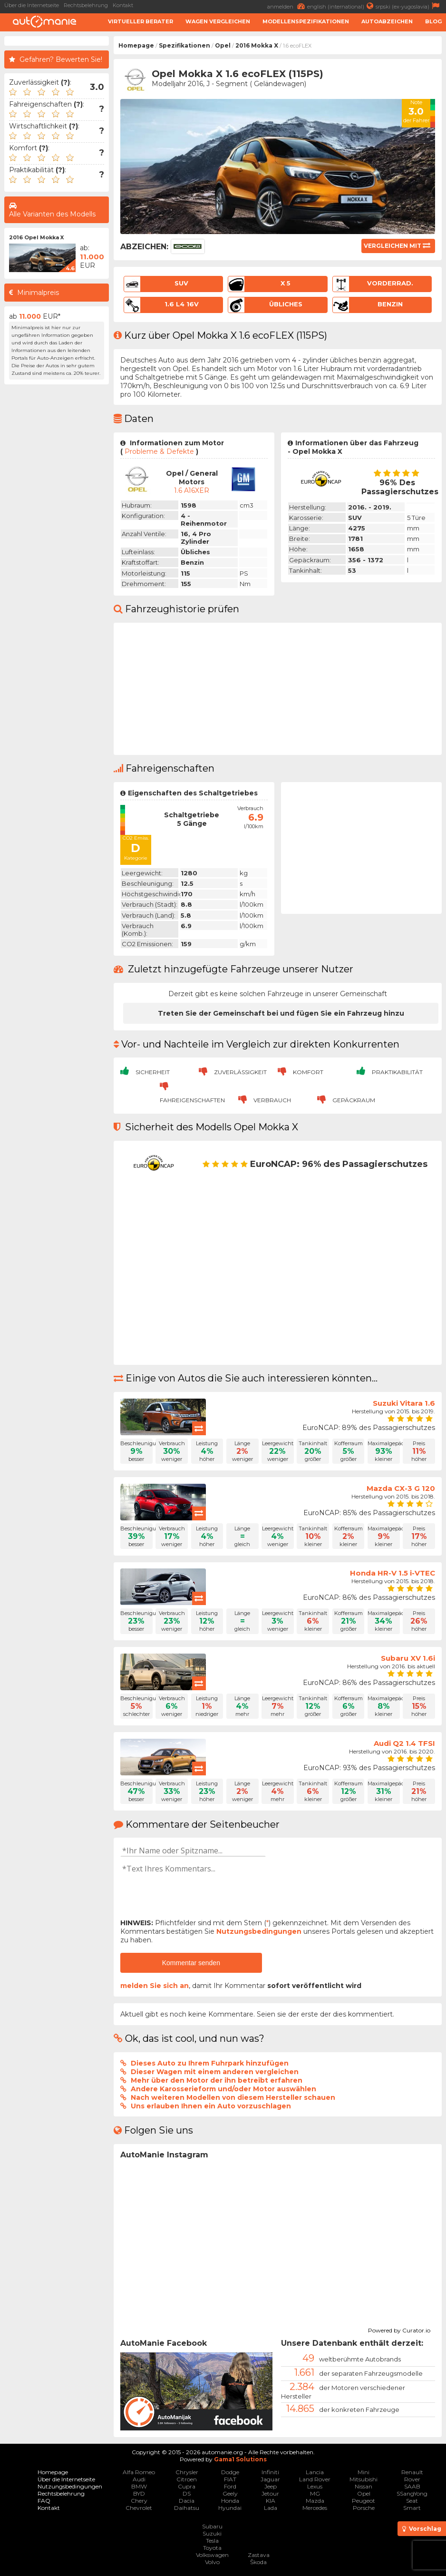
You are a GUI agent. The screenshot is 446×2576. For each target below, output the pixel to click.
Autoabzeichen (387, 21)
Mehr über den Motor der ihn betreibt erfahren (216, 2080)
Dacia (186, 2500)
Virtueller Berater (140, 21)
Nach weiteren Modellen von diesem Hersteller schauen (233, 2097)
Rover (412, 2479)
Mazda (315, 2500)
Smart (412, 2507)
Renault (412, 2472)
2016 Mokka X (256, 45)
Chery (139, 2500)
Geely (230, 2493)
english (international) (341, 6)
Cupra (186, 2486)
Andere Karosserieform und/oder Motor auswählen (223, 2089)
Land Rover (314, 2479)
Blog (433, 21)
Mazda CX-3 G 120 (401, 1488)
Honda (230, 2500)
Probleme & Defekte (159, 451)
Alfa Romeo (139, 2472)
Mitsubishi (363, 2479)
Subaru (212, 2526)
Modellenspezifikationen (305, 21)
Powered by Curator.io (399, 2329)
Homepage (136, 45)
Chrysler (186, 2472)
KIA (270, 2500)
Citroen (186, 2479)
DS (187, 2493)
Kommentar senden (191, 1963)
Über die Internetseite (31, 5)
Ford (230, 2486)
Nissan (363, 2486)
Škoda (258, 2562)
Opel (223, 45)
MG (315, 2493)
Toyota (212, 2547)
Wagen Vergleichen (217, 21)
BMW (139, 2486)
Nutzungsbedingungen (258, 1931)
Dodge (230, 2472)
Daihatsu (186, 2507)
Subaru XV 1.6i (408, 1658)
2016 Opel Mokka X (36, 237)
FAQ (44, 2500)
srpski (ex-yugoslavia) (409, 6)
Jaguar (270, 2479)
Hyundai (230, 2507)
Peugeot (363, 2500)
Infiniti (270, 2472)
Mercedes (314, 2507)
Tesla (212, 2540)
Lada (270, 2507)
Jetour (270, 2493)
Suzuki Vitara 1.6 (404, 1403)
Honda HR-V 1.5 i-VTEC (392, 1572)
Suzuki (212, 2533)
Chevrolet (139, 2507)
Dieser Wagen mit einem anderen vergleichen (215, 2071)
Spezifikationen (184, 45)
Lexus (314, 2486)
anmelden (287, 6)
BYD (139, 2493)
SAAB (412, 2486)
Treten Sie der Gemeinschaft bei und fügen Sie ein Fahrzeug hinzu (281, 1013)
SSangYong (412, 2493)
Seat (412, 2500)
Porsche (364, 2507)
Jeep (270, 2486)
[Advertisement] (57, 532)
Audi (139, 2479)
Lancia (315, 2472)
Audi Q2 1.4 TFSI (404, 1743)
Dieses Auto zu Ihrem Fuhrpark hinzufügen (210, 2063)
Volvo (212, 2562)
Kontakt (123, 5)
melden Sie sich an (154, 1985)
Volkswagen (212, 2554)
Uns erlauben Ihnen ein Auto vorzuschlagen (211, 2106)
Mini (363, 2472)
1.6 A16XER (191, 490)
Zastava (259, 2554)
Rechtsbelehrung (86, 5)
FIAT (230, 2479)
